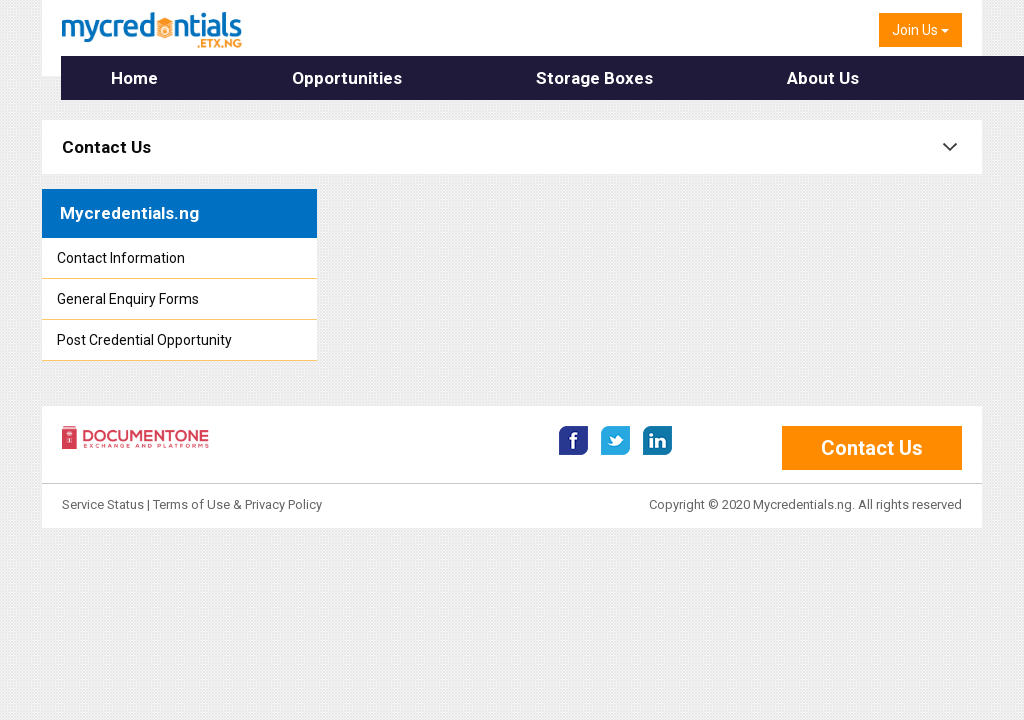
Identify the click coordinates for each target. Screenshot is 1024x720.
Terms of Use (191, 504)
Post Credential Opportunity (144, 340)
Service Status (104, 504)
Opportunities (315, 78)
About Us (735, 78)
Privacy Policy (283, 504)
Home (130, 78)
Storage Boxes (534, 78)
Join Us (920, 30)
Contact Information (121, 258)
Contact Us (106, 147)
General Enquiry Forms (128, 299)
